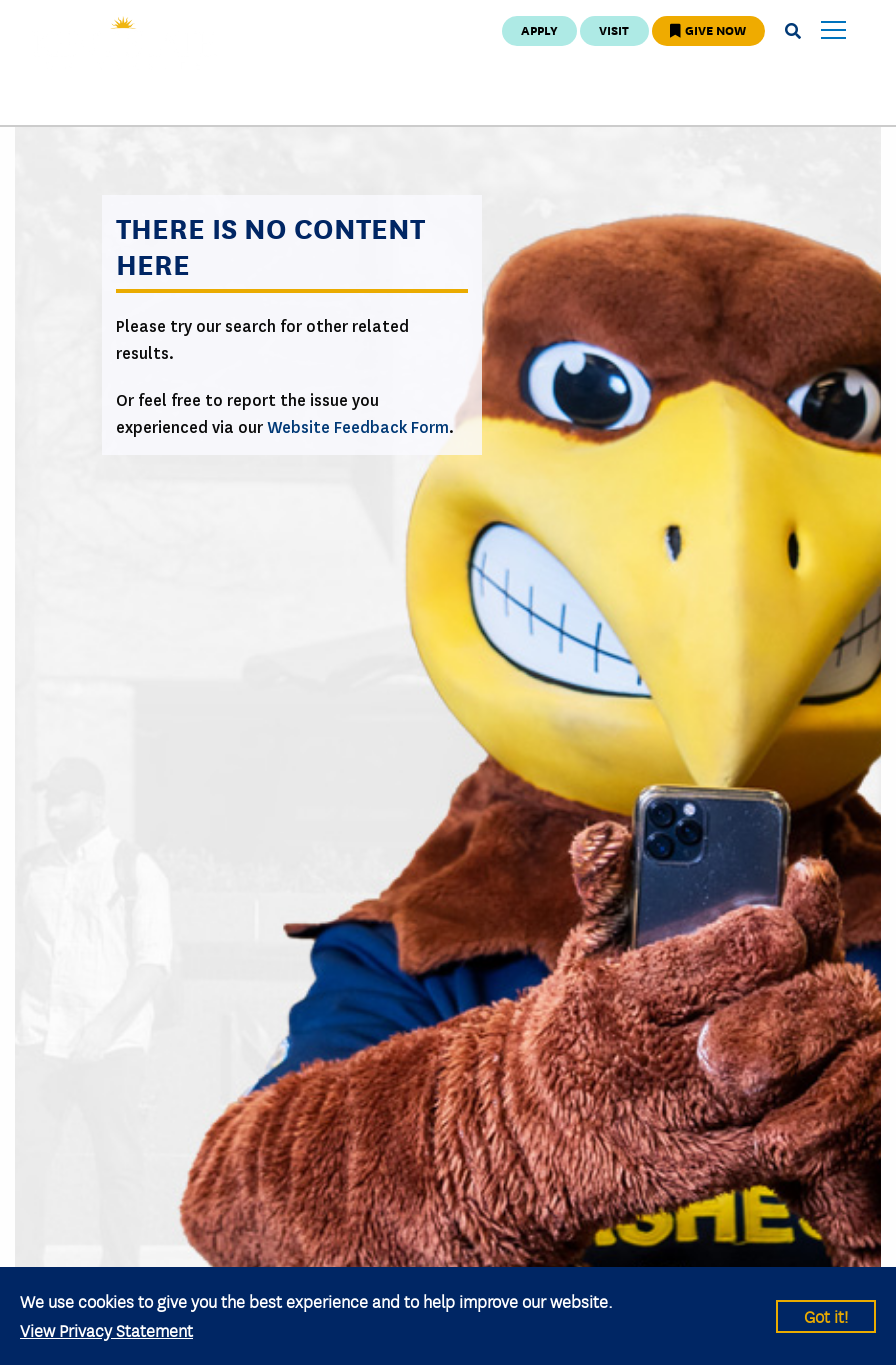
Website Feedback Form (358, 427)
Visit (614, 29)
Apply (539, 29)
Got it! (826, 1315)
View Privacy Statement (106, 1329)
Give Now (708, 29)
